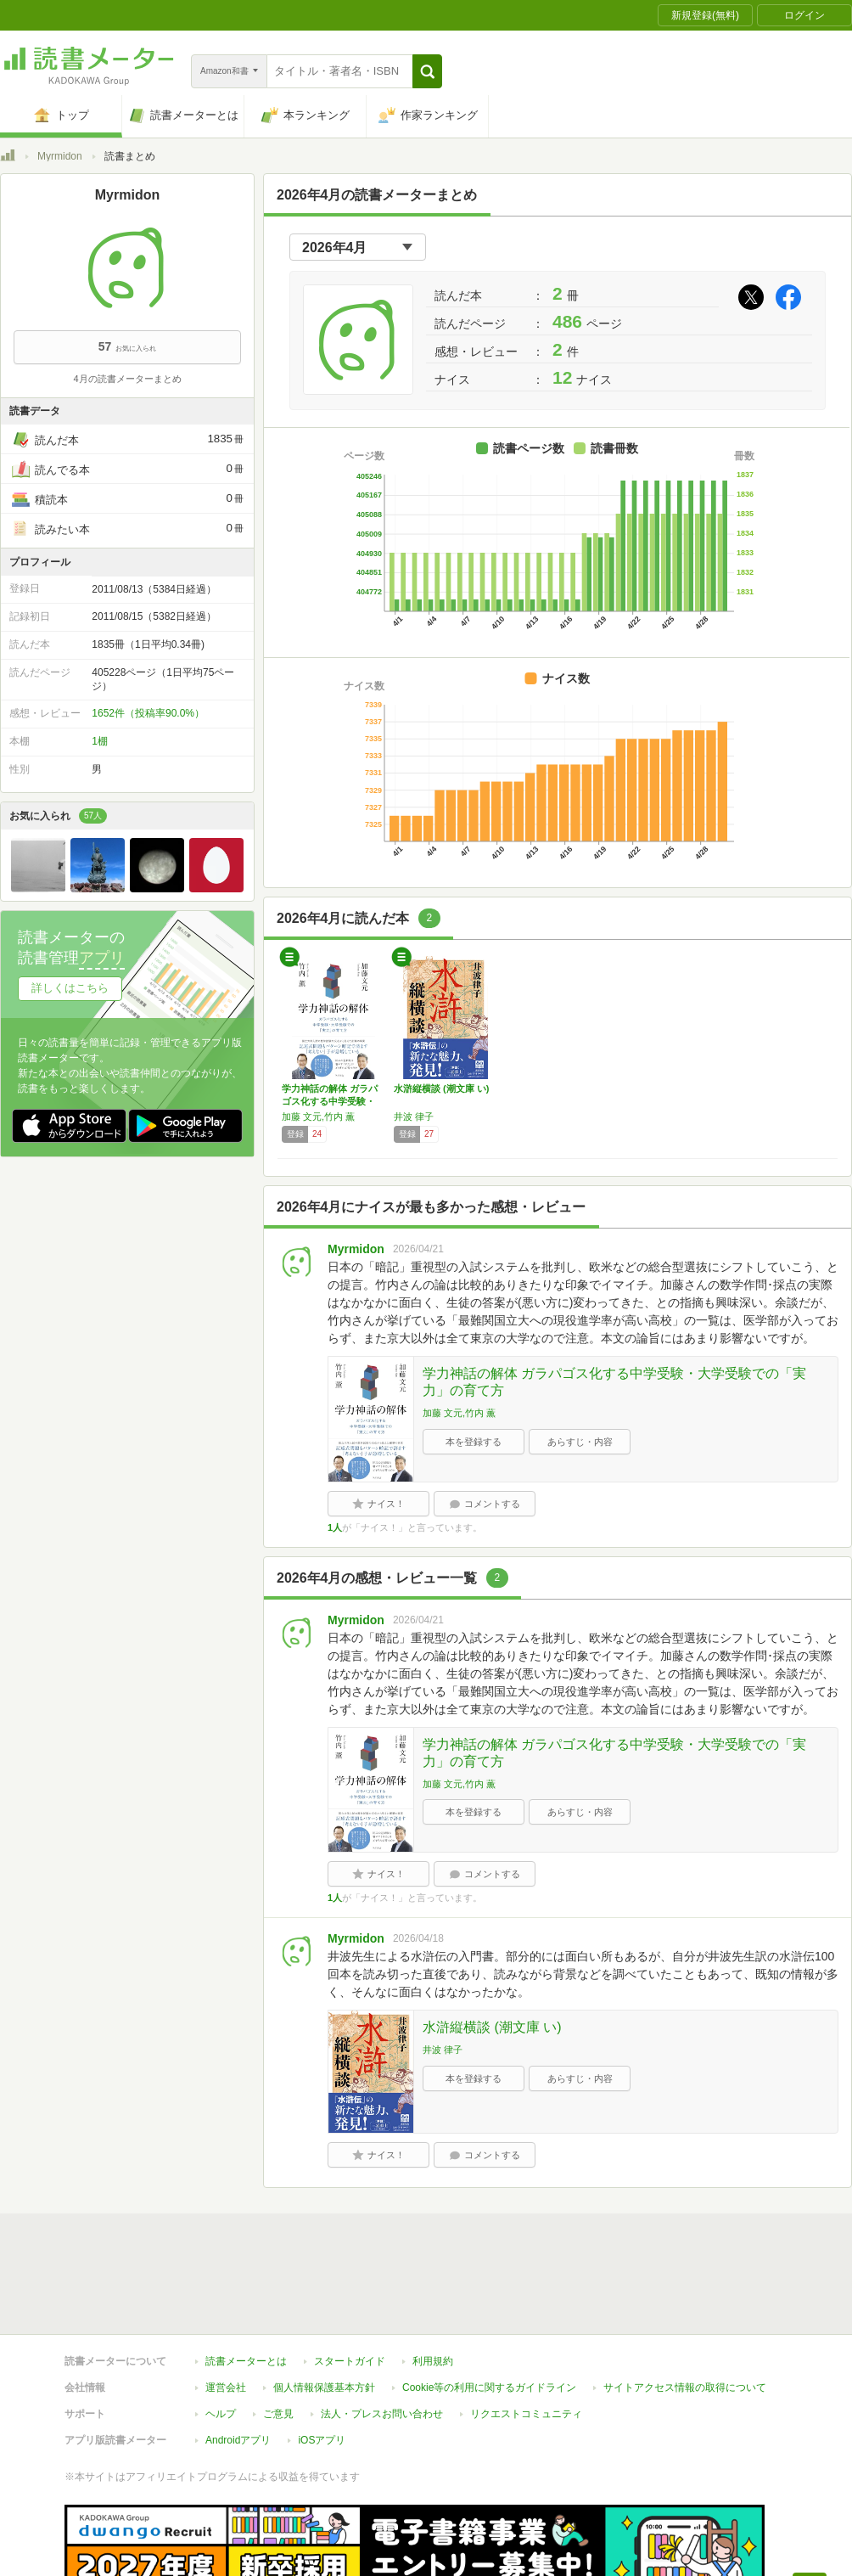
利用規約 (432, 2283)
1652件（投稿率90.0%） (148, 713)
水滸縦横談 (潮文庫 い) (441, 1088)
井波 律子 (414, 1116)
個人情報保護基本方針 (324, 2309)
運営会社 (225, 2309)
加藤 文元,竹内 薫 (318, 1116)
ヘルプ (220, 2336)
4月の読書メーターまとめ (127, 379)
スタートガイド (349, 2283)
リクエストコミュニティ (526, 2336)
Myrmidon (59, 156)
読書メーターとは (246, 2283)
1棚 (100, 741)
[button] (427, 71)
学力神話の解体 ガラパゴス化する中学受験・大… (330, 1101)
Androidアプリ (238, 2362)
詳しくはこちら (70, 987)
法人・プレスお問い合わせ (382, 2336)
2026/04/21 (418, 1249)
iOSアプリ (321, 2362)
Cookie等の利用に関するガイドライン (489, 2309)
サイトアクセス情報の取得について (684, 2309)
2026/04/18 (418, 1938)
